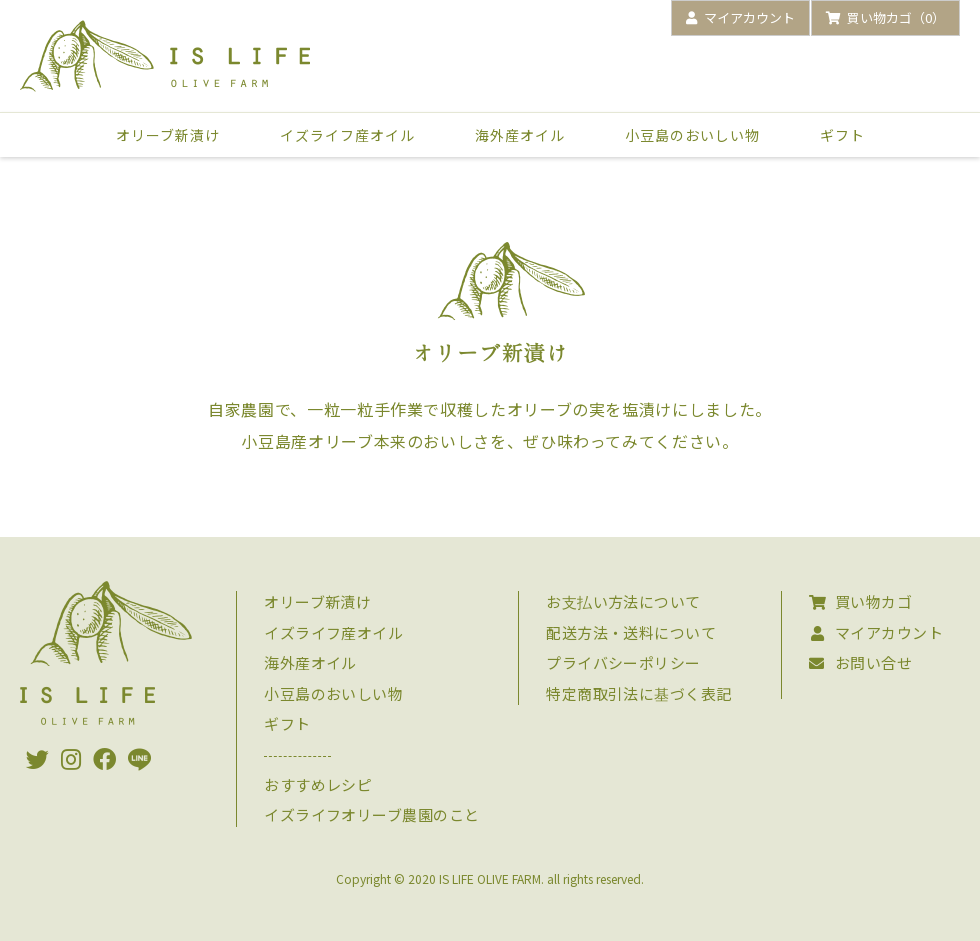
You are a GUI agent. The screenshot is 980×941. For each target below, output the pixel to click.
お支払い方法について (623, 601)
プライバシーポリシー (623, 662)
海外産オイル (520, 135)
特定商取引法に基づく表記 (638, 693)
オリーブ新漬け (168, 135)
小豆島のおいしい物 (692, 135)
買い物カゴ (860, 601)
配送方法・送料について (631, 632)
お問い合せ (860, 662)
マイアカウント (876, 632)
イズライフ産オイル (347, 135)
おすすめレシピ (318, 784)
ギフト (842, 135)
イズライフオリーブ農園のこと (371, 814)
